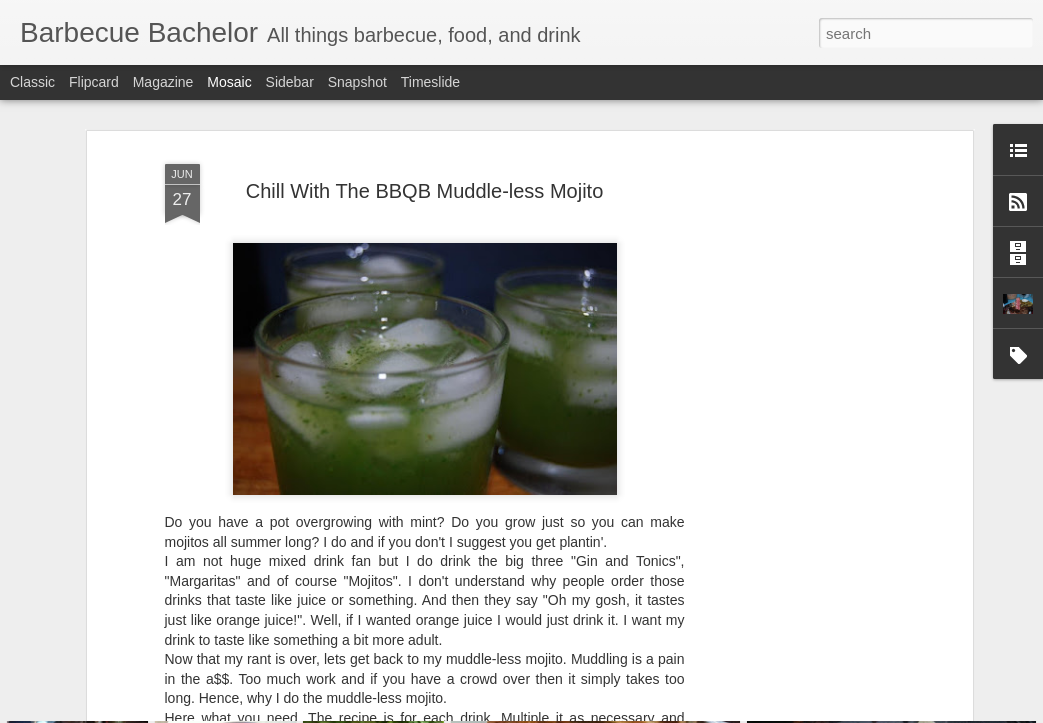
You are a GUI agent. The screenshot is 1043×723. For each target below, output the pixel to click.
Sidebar (290, 82)
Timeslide (430, 82)
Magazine (163, 82)
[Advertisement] (795, 386)
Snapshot (357, 82)
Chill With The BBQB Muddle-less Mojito (425, 108)
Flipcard (94, 82)
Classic (32, 82)
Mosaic (229, 82)
